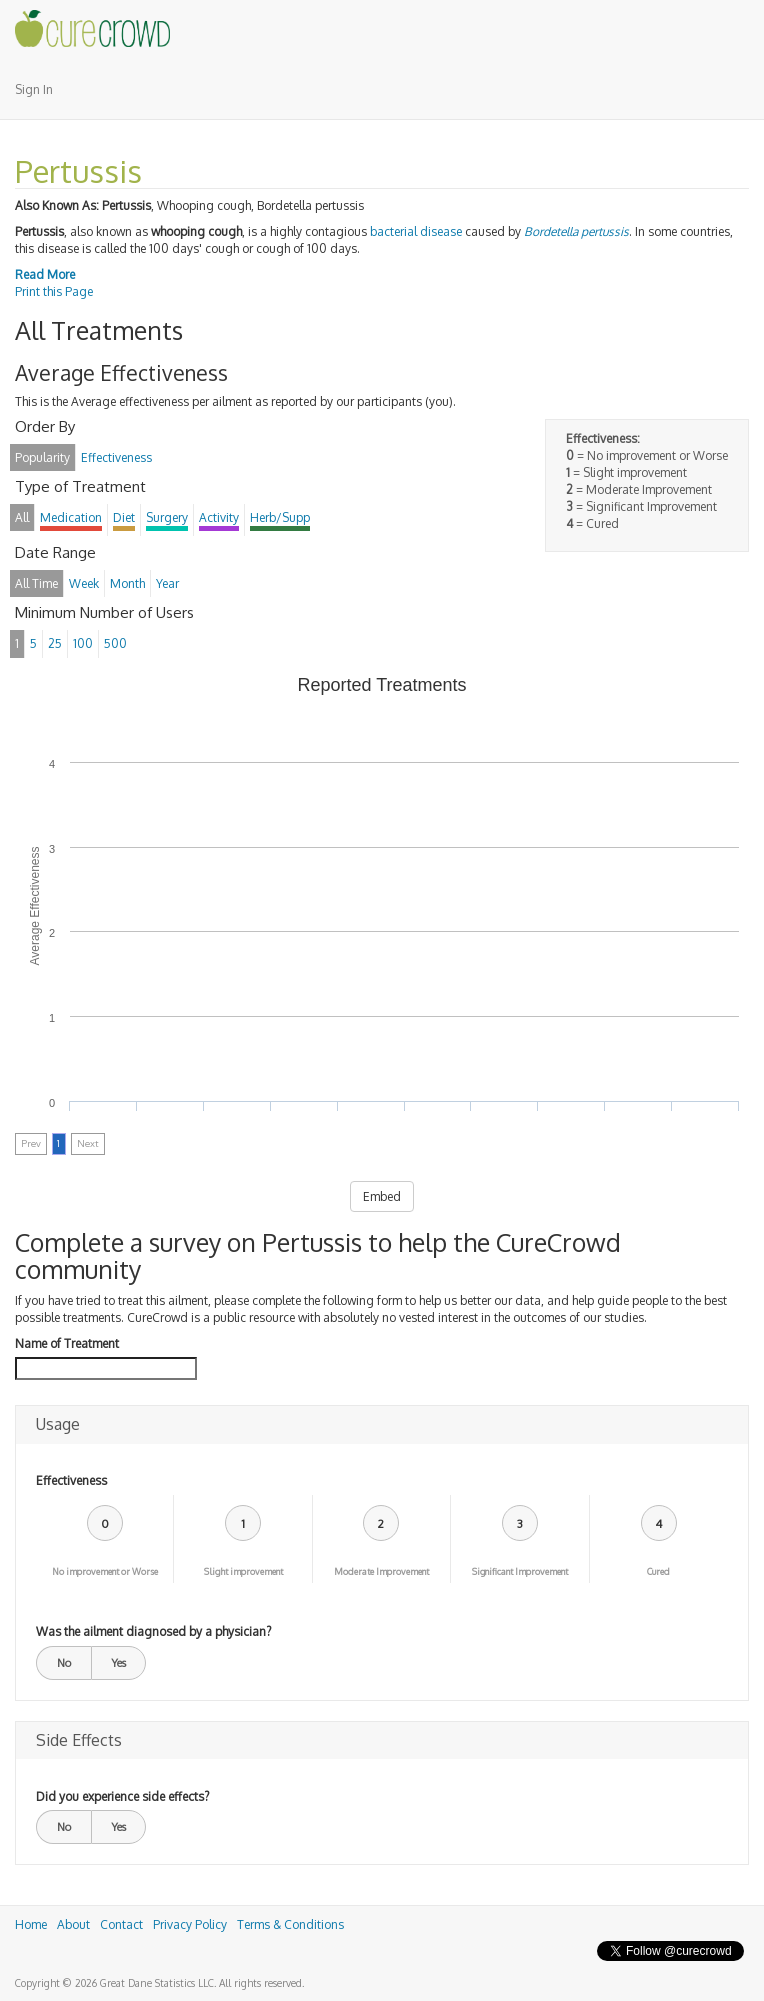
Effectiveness (71, 1480)
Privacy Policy (190, 1924)
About (73, 1924)
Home (31, 1924)
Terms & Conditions (290, 1924)
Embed (382, 1196)
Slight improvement (243, 1571)
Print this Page (54, 291)
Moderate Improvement (381, 1571)
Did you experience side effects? (122, 1796)
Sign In (34, 89)
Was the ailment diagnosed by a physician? (153, 1631)
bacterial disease (416, 231)
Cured (658, 1571)
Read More (45, 274)
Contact (121, 1924)
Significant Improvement (520, 1571)
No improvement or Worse (105, 1571)
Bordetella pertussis (576, 231)
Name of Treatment (67, 1343)
